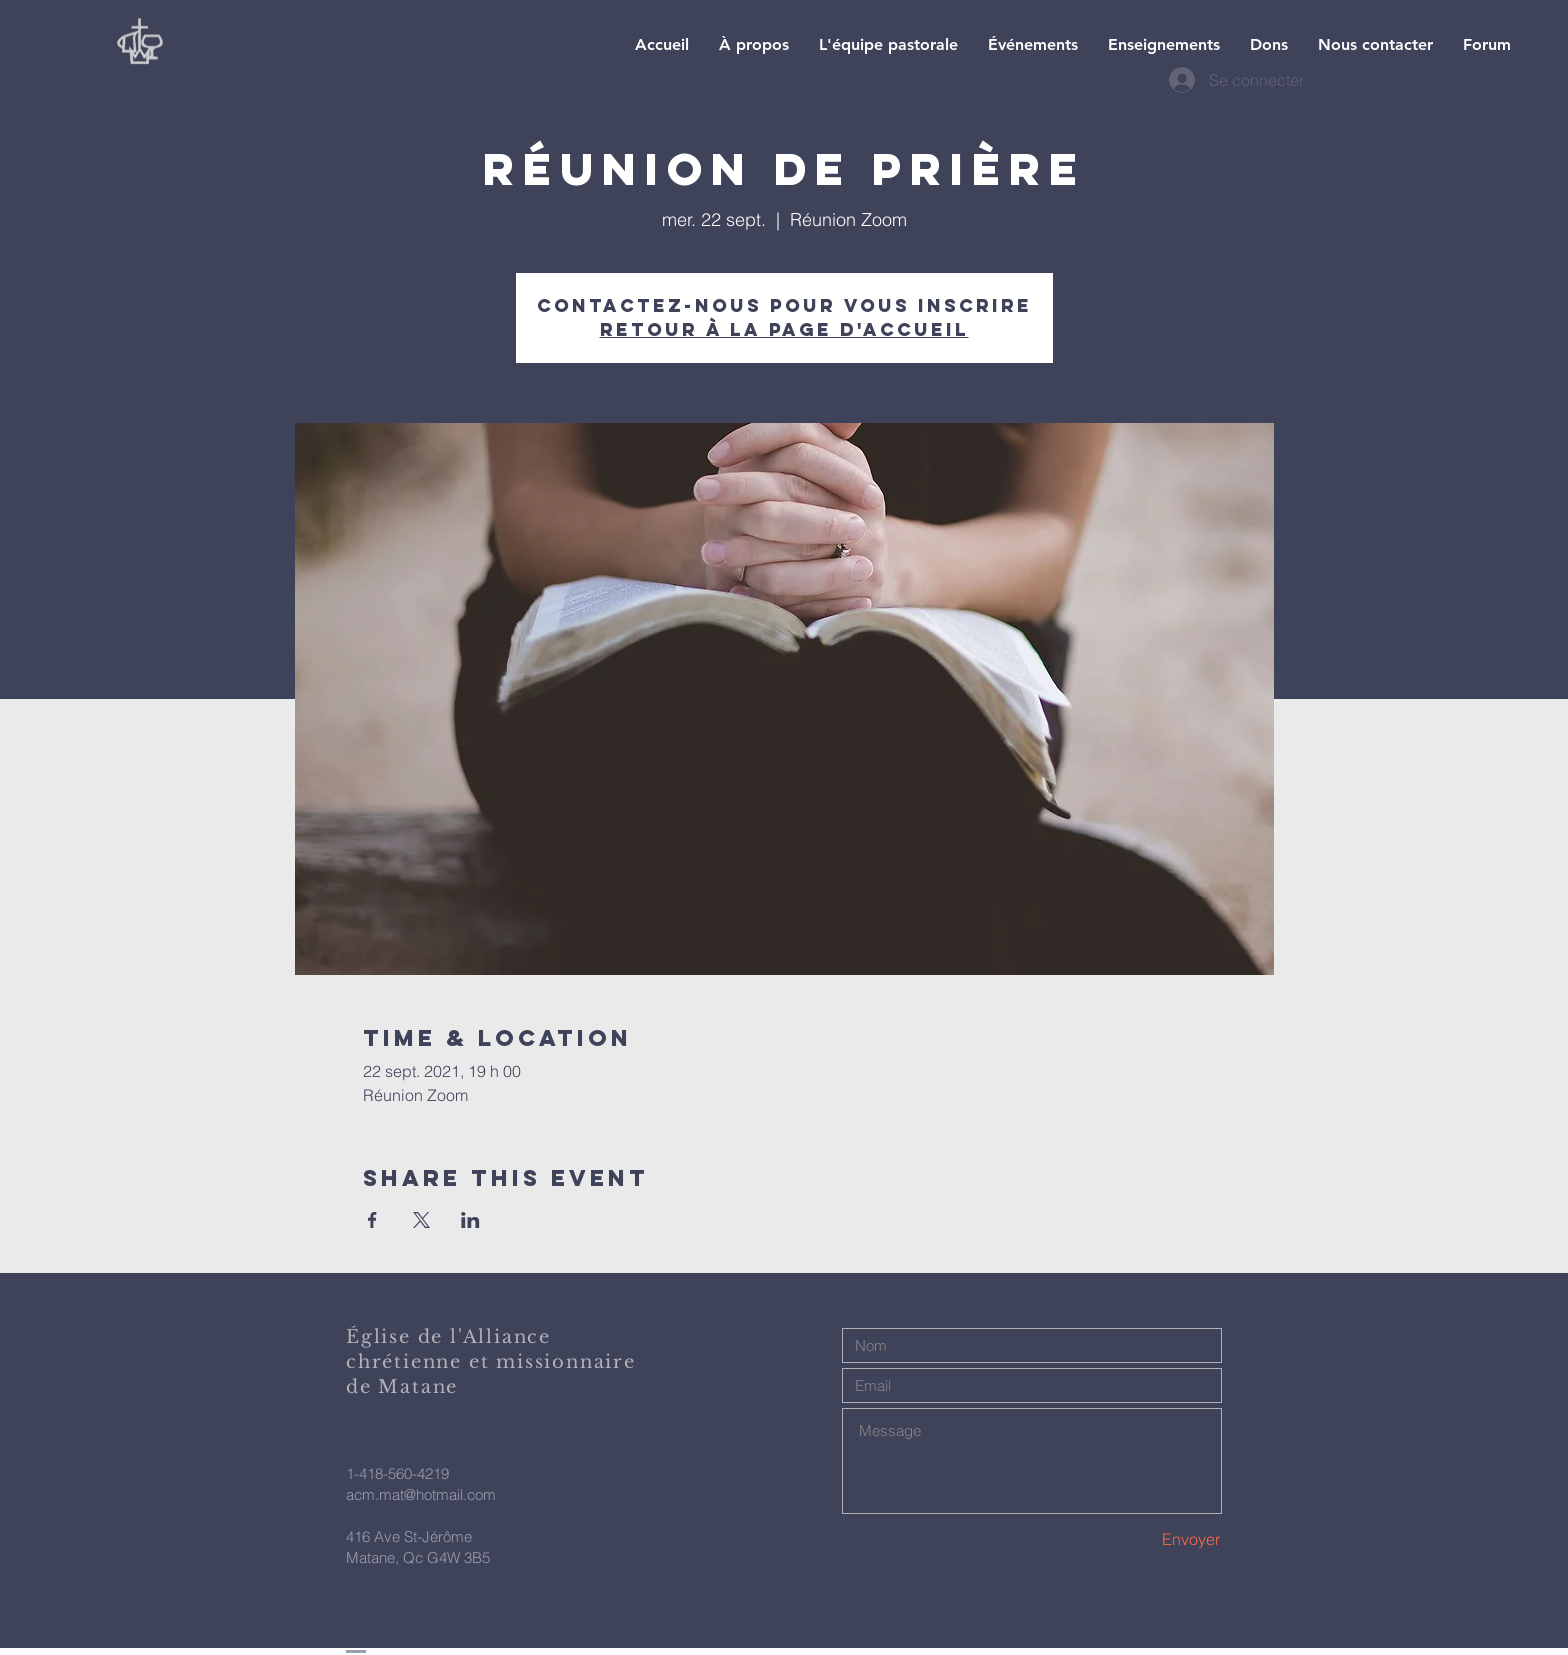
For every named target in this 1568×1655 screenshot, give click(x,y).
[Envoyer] (1150, 1539)
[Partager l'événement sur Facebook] (372, 1220)
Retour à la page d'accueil (784, 329)
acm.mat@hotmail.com (421, 1494)
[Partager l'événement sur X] (421, 1220)
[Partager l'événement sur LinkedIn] (470, 1220)
